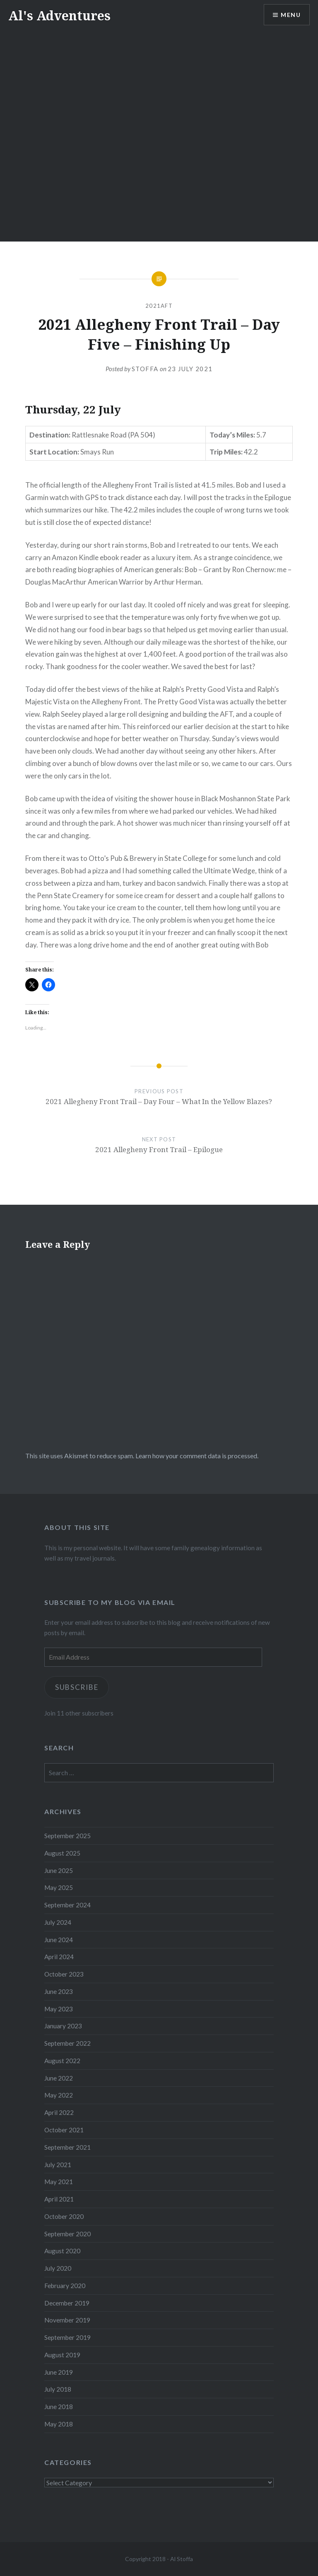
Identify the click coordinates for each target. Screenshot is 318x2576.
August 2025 (62, 1853)
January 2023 (63, 2026)
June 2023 (58, 1991)
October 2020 (64, 2216)
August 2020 (62, 2251)
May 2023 (58, 2009)
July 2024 (57, 1922)
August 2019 (62, 2355)
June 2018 (58, 2406)
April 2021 (59, 2199)
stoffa (145, 368)
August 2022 (62, 2060)
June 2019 (58, 2372)
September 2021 (67, 2147)
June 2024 (58, 1939)
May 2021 (58, 2181)
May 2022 (58, 2095)
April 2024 (59, 1956)
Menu (291, 14)
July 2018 (57, 2389)
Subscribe (77, 1687)
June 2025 (58, 1870)
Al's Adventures (59, 15)
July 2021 (57, 2164)
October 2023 (64, 1974)
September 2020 (67, 2234)
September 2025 (67, 1835)
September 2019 (67, 2337)
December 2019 (66, 2303)
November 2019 (67, 2320)
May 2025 (58, 1887)
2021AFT (159, 305)
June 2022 (58, 2078)
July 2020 (57, 2268)
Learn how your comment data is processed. (196, 1456)
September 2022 (67, 2043)
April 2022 (59, 2112)
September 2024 (67, 1905)
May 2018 (58, 2424)
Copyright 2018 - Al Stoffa (159, 2558)
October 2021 (64, 2130)
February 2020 (64, 2285)
